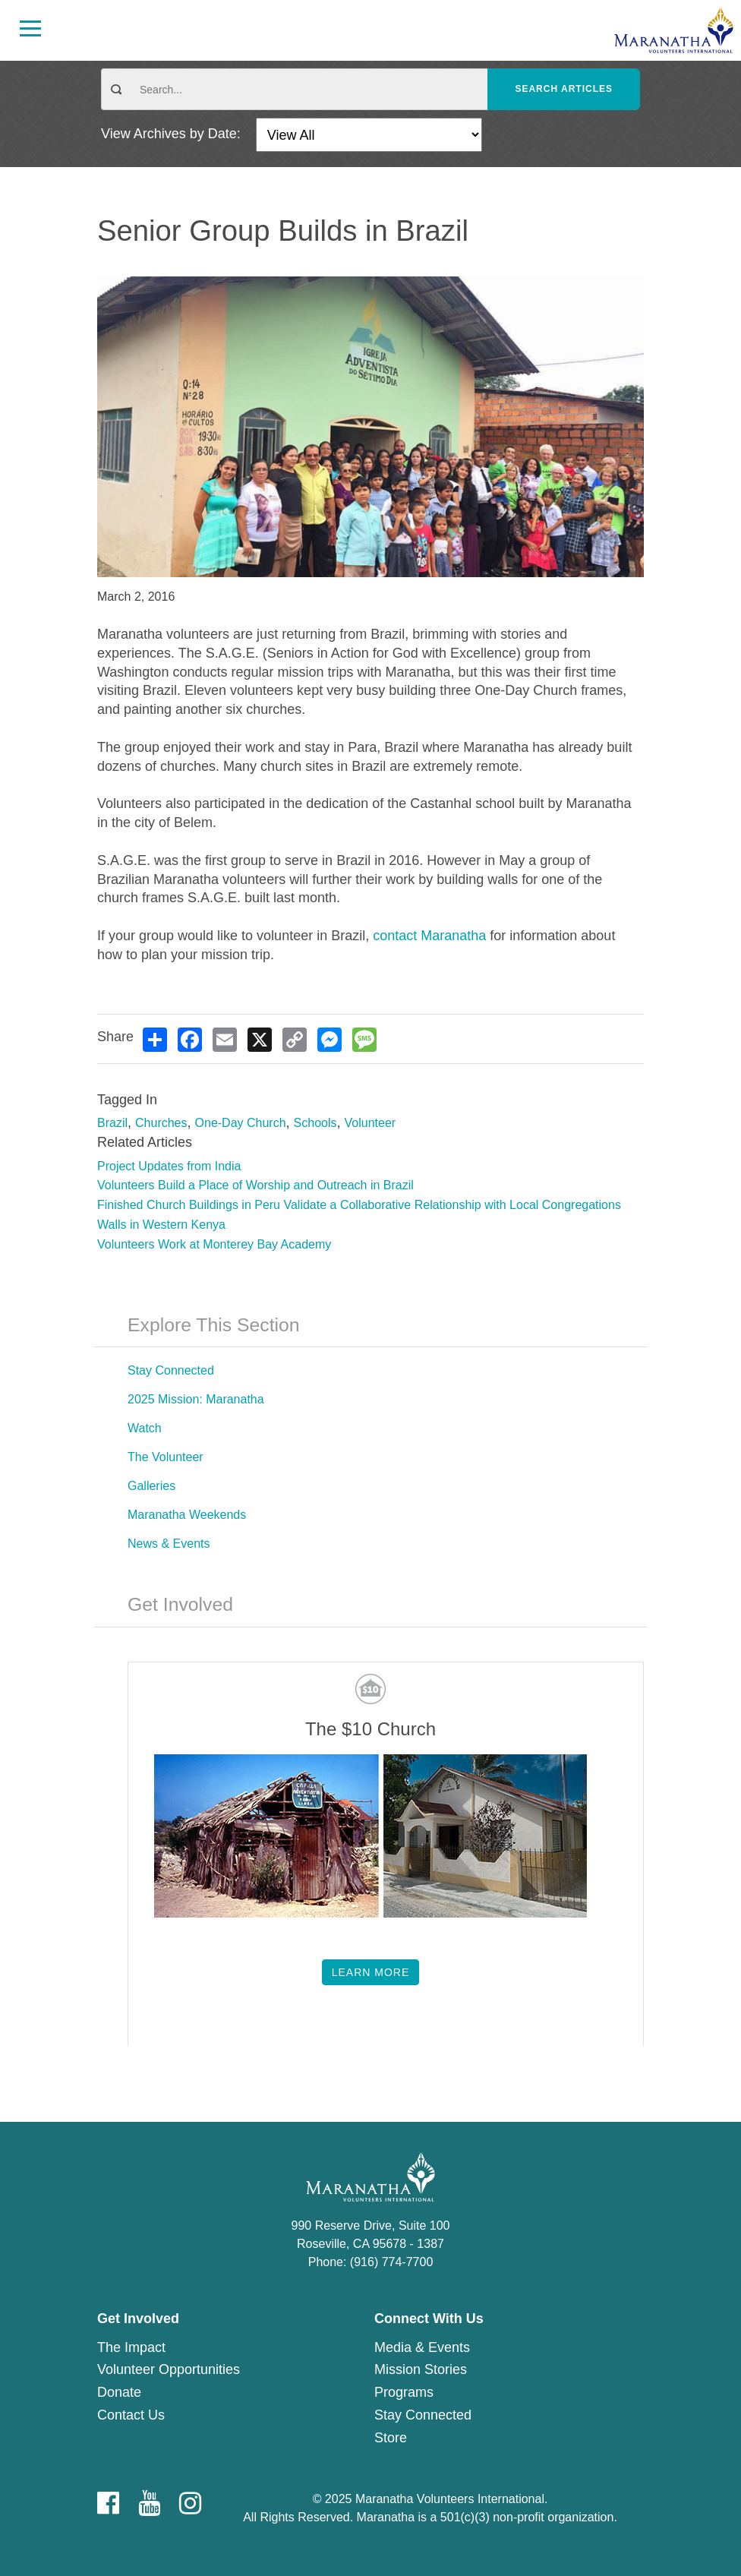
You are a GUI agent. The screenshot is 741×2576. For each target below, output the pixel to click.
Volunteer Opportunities (168, 2369)
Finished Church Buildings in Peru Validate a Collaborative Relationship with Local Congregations (359, 1204)
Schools (315, 1122)
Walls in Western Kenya (161, 1224)
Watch (145, 1428)
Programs (404, 2392)
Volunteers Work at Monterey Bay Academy (214, 1244)
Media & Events (422, 2347)
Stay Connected (171, 1370)
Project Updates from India (169, 1166)
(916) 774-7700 (391, 2262)
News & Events (169, 1543)
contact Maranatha (429, 935)
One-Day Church (240, 1122)
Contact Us (131, 2415)
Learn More (371, 1972)
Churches (161, 1122)
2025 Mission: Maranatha (196, 1399)
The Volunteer (165, 1457)
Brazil (112, 1122)
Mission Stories (420, 2369)
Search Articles (564, 89)
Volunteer (370, 1122)
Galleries (151, 1485)
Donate (119, 2392)
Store (390, 2437)
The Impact (131, 2347)
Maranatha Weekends (187, 1514)
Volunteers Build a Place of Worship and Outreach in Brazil (255, 1185)
